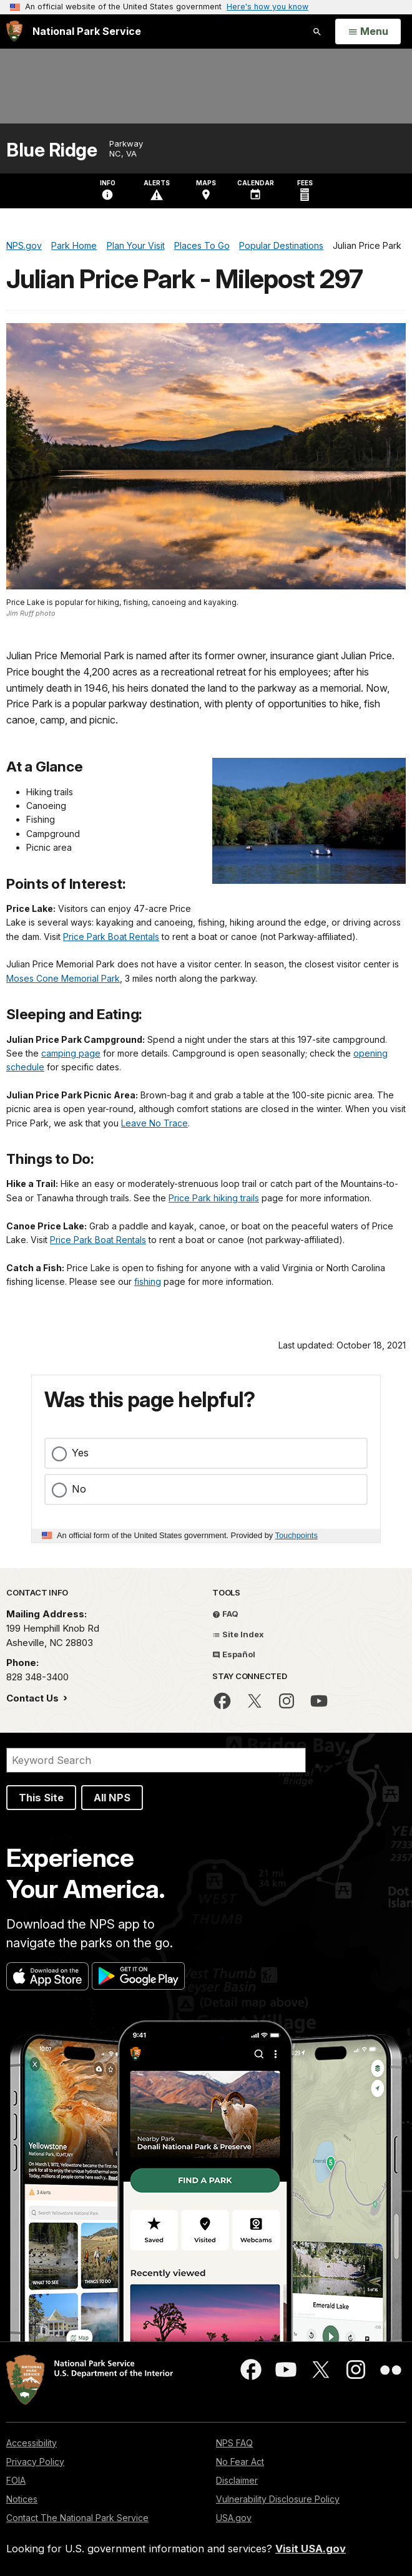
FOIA (16, 2480)
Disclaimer (237, 2480)
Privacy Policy (35, 2461)
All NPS (112, 1797)
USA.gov (234, 2517)
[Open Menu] (368, 32)
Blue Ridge (51, 150)
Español (233, 1654)
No (79, 1489)
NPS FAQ (234, 2443)
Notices (21, 2499)
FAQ (225, 1614)
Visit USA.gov (310, 2548)
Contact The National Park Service (77, 2517)
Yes (80, 1452)
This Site (41, 1797)
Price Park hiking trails (214, 1198)
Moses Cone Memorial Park (63, 978)
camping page (71, 1053)
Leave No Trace (154, 1123)
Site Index (238, 1634)
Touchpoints (296, 1535)
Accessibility (31, 2443)
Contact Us (33, 1698)
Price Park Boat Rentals (111, 936)
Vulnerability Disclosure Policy (278, 2499)
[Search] (156, 1760)
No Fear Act (240, 2461)
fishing (147, 1281)
